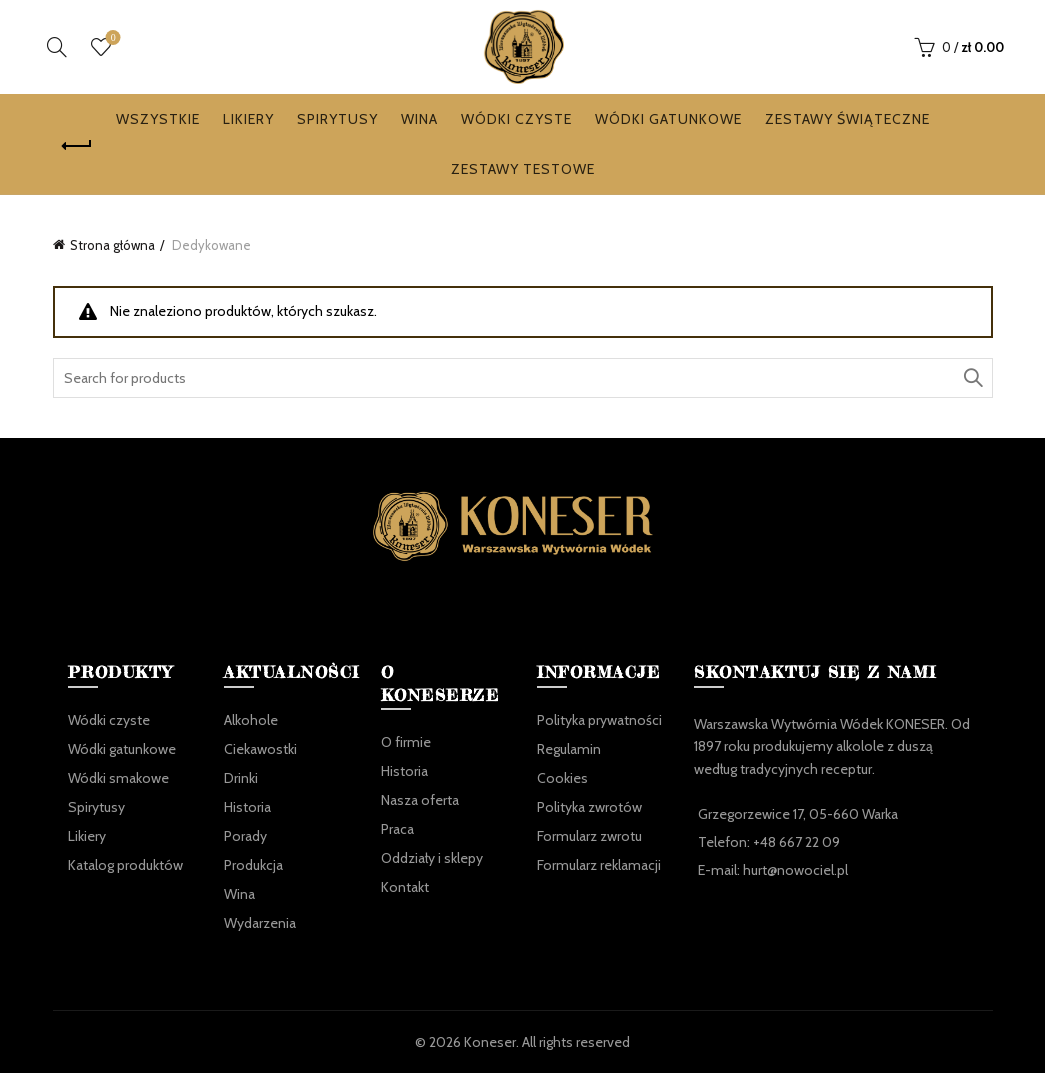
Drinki (241, 778)
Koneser (490, 1042)
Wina (419, 120)
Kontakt (405, 888)
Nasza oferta (420, 801)
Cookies (562, 778)
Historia (247, 807)
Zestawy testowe (523, 170)
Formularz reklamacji (599, 865)
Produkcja (253, 865)
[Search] (57, 47)
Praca (397, 830)
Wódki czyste (516, 120)
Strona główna (112, 246)
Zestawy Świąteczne (847, 120)
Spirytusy (337, 120)
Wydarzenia (260, 923)
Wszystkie (158, 120)
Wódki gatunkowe (668, 120)
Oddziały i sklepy (432, 859)
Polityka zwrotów (589, 807)
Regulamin (569, 749)
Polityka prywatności (599, 720)
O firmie (406, 743)
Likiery (248, 120)
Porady (245, 836)
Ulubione (111, 39)
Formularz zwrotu (589, 836)
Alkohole (251, 720)
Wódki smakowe (118, 778)
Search (973, 379)
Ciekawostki (260, 749)
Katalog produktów (125, 865)
